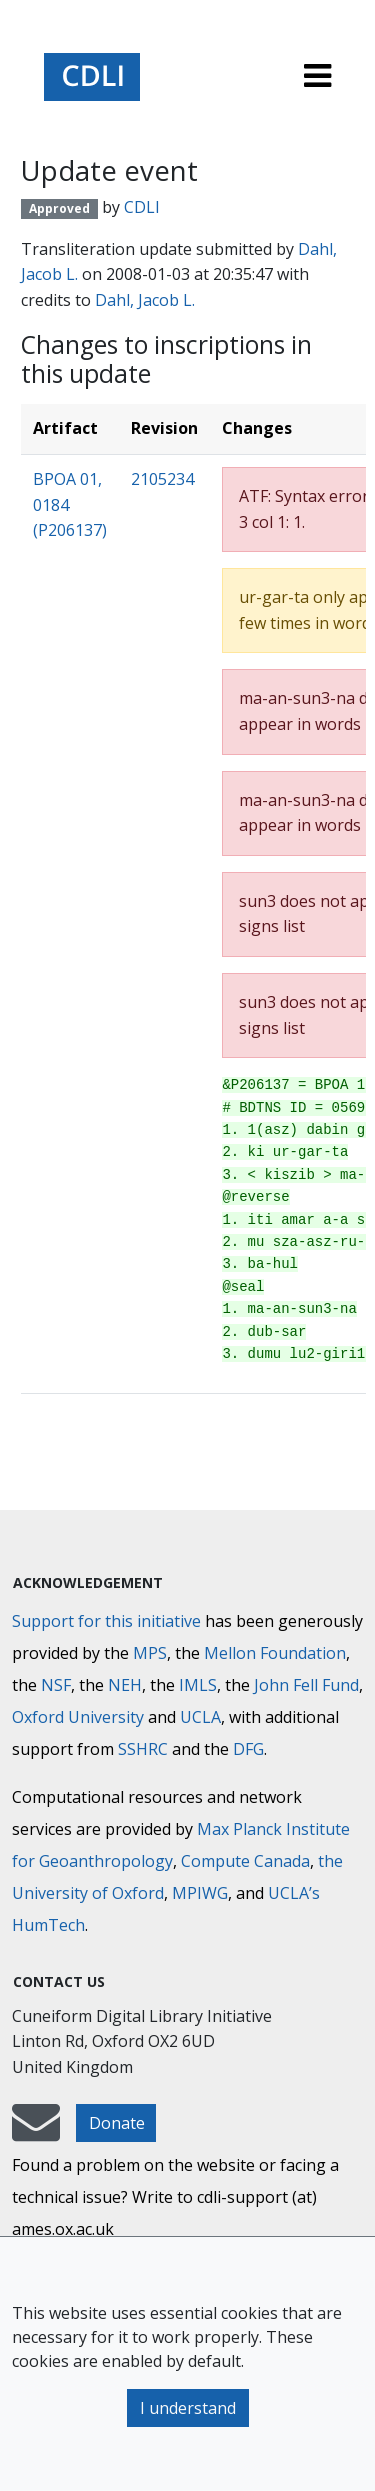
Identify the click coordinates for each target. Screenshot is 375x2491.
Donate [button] (117, 2123)
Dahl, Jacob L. (145, 300)
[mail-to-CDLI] (36, 2132)
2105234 (162, 479)
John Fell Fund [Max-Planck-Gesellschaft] (306, 1685)
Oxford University (78, 1717)
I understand (188, 2408)
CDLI (142, 207)
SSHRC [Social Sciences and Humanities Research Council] (143, 1749)
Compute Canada (245, 1861)
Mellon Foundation (275, 1653)
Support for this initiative (106, 1621)
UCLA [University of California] (200, 1717)
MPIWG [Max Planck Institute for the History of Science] (200, 1893)
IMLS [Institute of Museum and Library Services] (198, 1685)
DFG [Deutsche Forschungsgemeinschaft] (248, 1749)
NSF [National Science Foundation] (56, 1685)
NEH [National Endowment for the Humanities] (125, 1685)
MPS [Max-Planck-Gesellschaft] (150, 1653)
